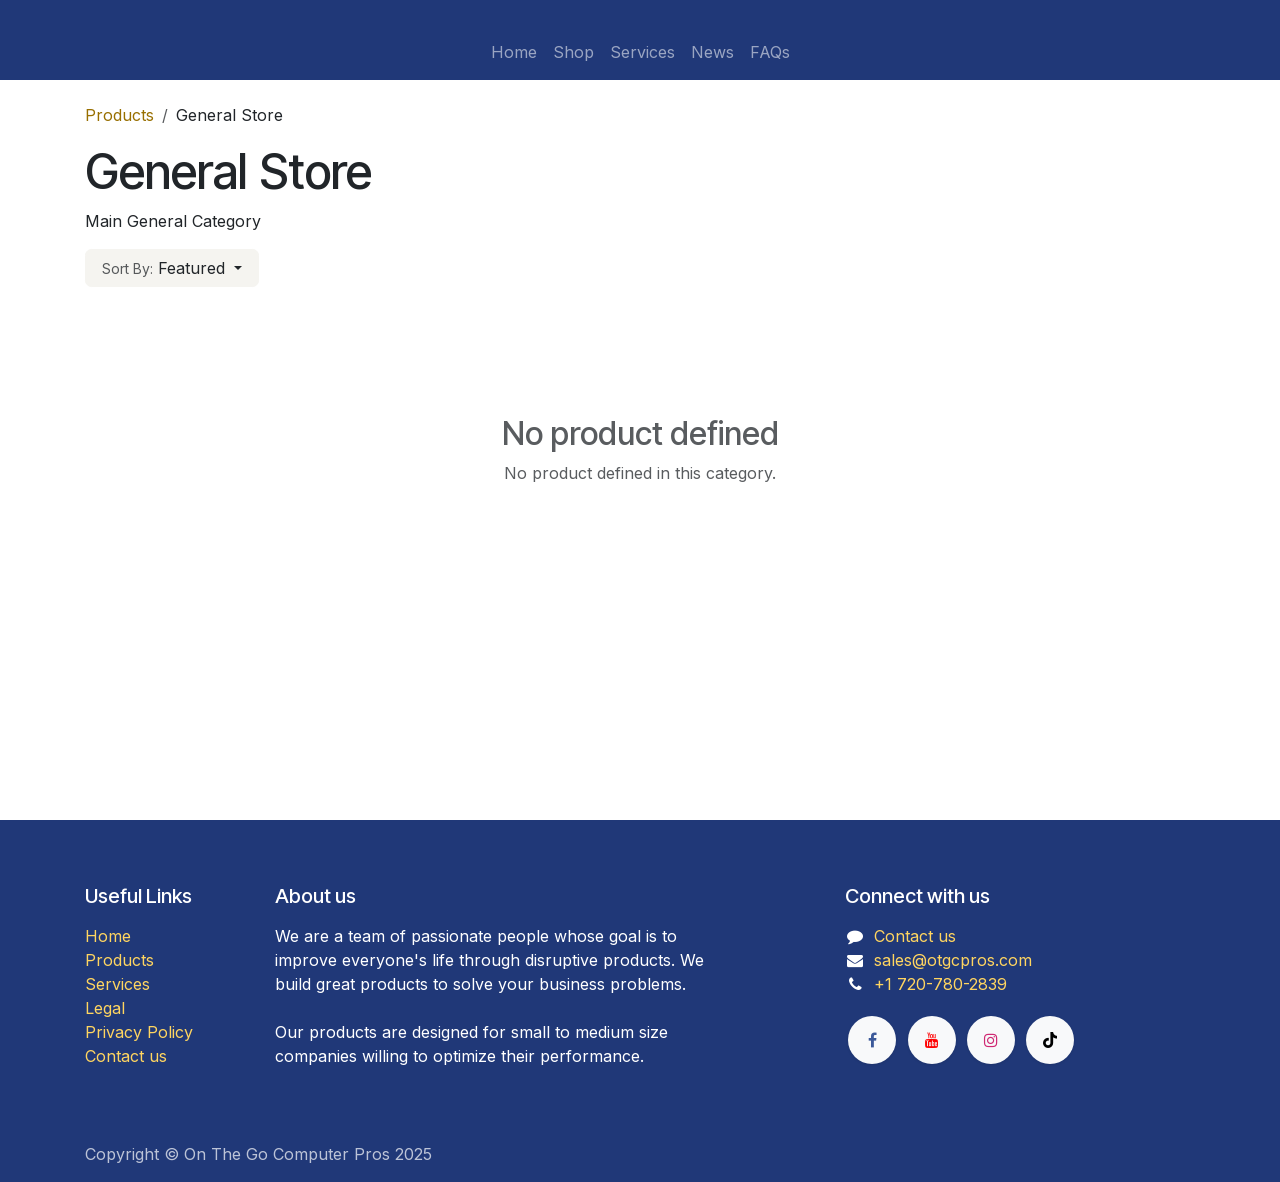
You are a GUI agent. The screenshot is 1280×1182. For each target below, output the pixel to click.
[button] (172, 268)
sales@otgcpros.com (953, 960)
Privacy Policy (139, 1032)
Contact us (126, 1056)
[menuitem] (514, 52)
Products (119, 115)
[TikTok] (1050, 1040)
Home (108, 936)
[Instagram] (991, 1040)
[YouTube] (932, 1040)
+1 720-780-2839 (940, 984)
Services (117, 984)
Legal (105, 1008)
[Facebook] (872, 1040)
